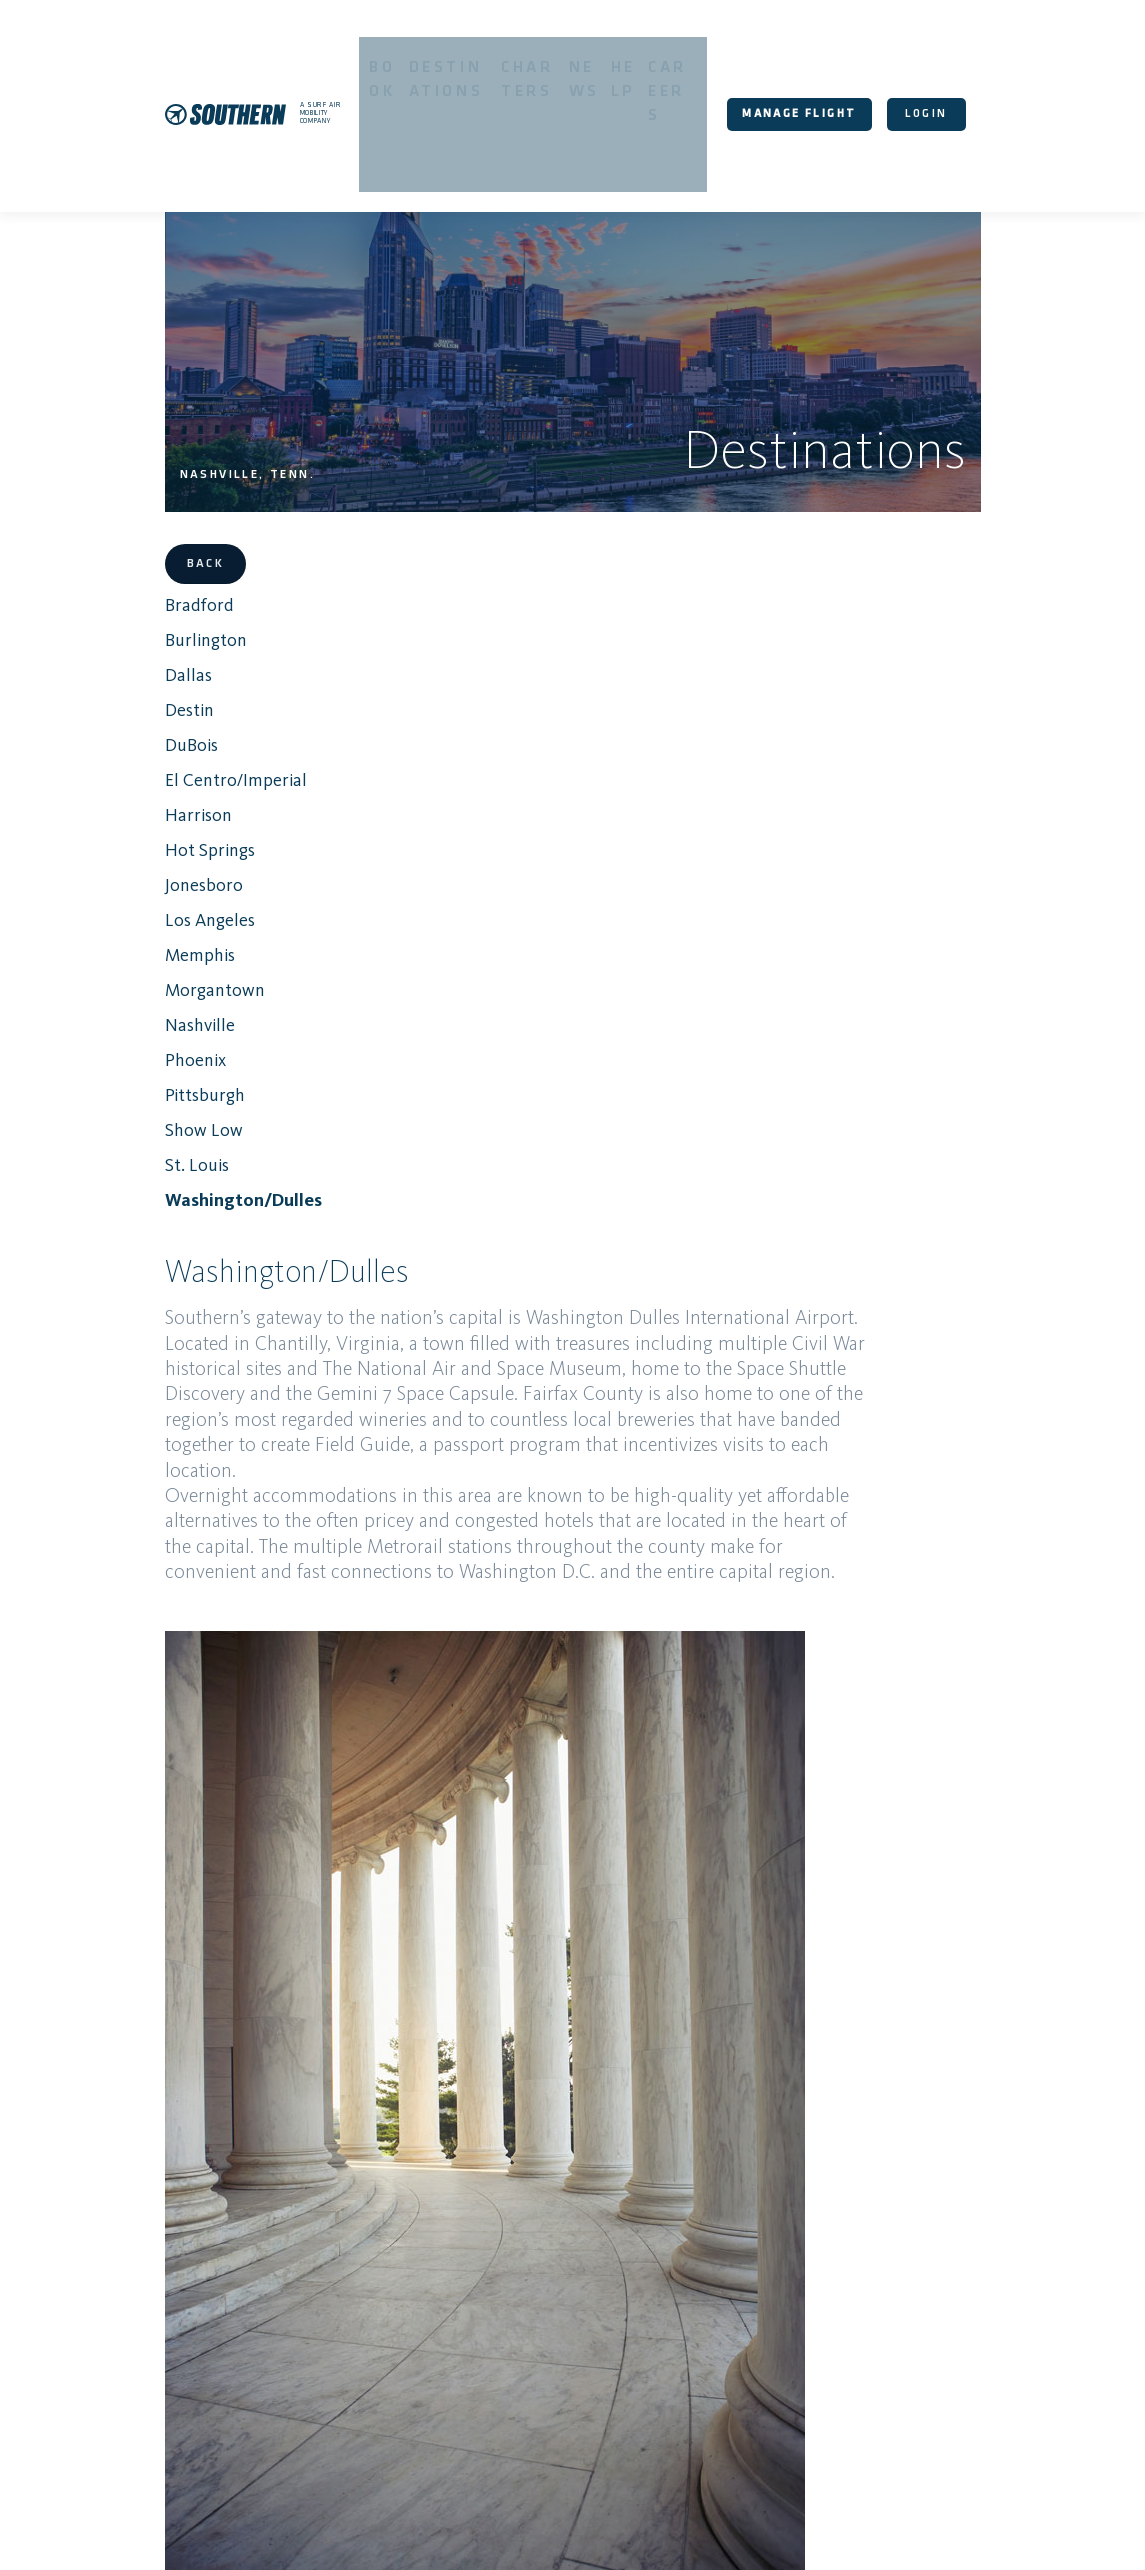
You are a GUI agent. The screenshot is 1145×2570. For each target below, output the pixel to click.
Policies (769, 2249)
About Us (868, 2532)
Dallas (128, 560)
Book (373, 59)
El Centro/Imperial (176, 665)
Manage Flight (838, 57)
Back (146, 449)
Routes (528, 2249)
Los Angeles (150, 805)
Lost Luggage (992, 2249)
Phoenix (135, 945)
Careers (721, 59)
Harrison (138, 700)
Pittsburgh (145, 980)
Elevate (606, 2249)
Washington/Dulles (183, 1085)
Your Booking (648, 2130)
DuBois (131, 630)
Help (663, 59)
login (964, 57)
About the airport (432, 1980)
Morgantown (155, 875)
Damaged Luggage (564, 2308)
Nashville (140, 910)
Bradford (139, 490)
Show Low (144, 1015)
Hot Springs (150, 735)
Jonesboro (144, 770)
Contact (687, 2249)
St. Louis (137, 1050)
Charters (550, 59)
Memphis (140, 840)
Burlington (146, 525)
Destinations (452, 59)
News (616, 59)
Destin (129, 595)
